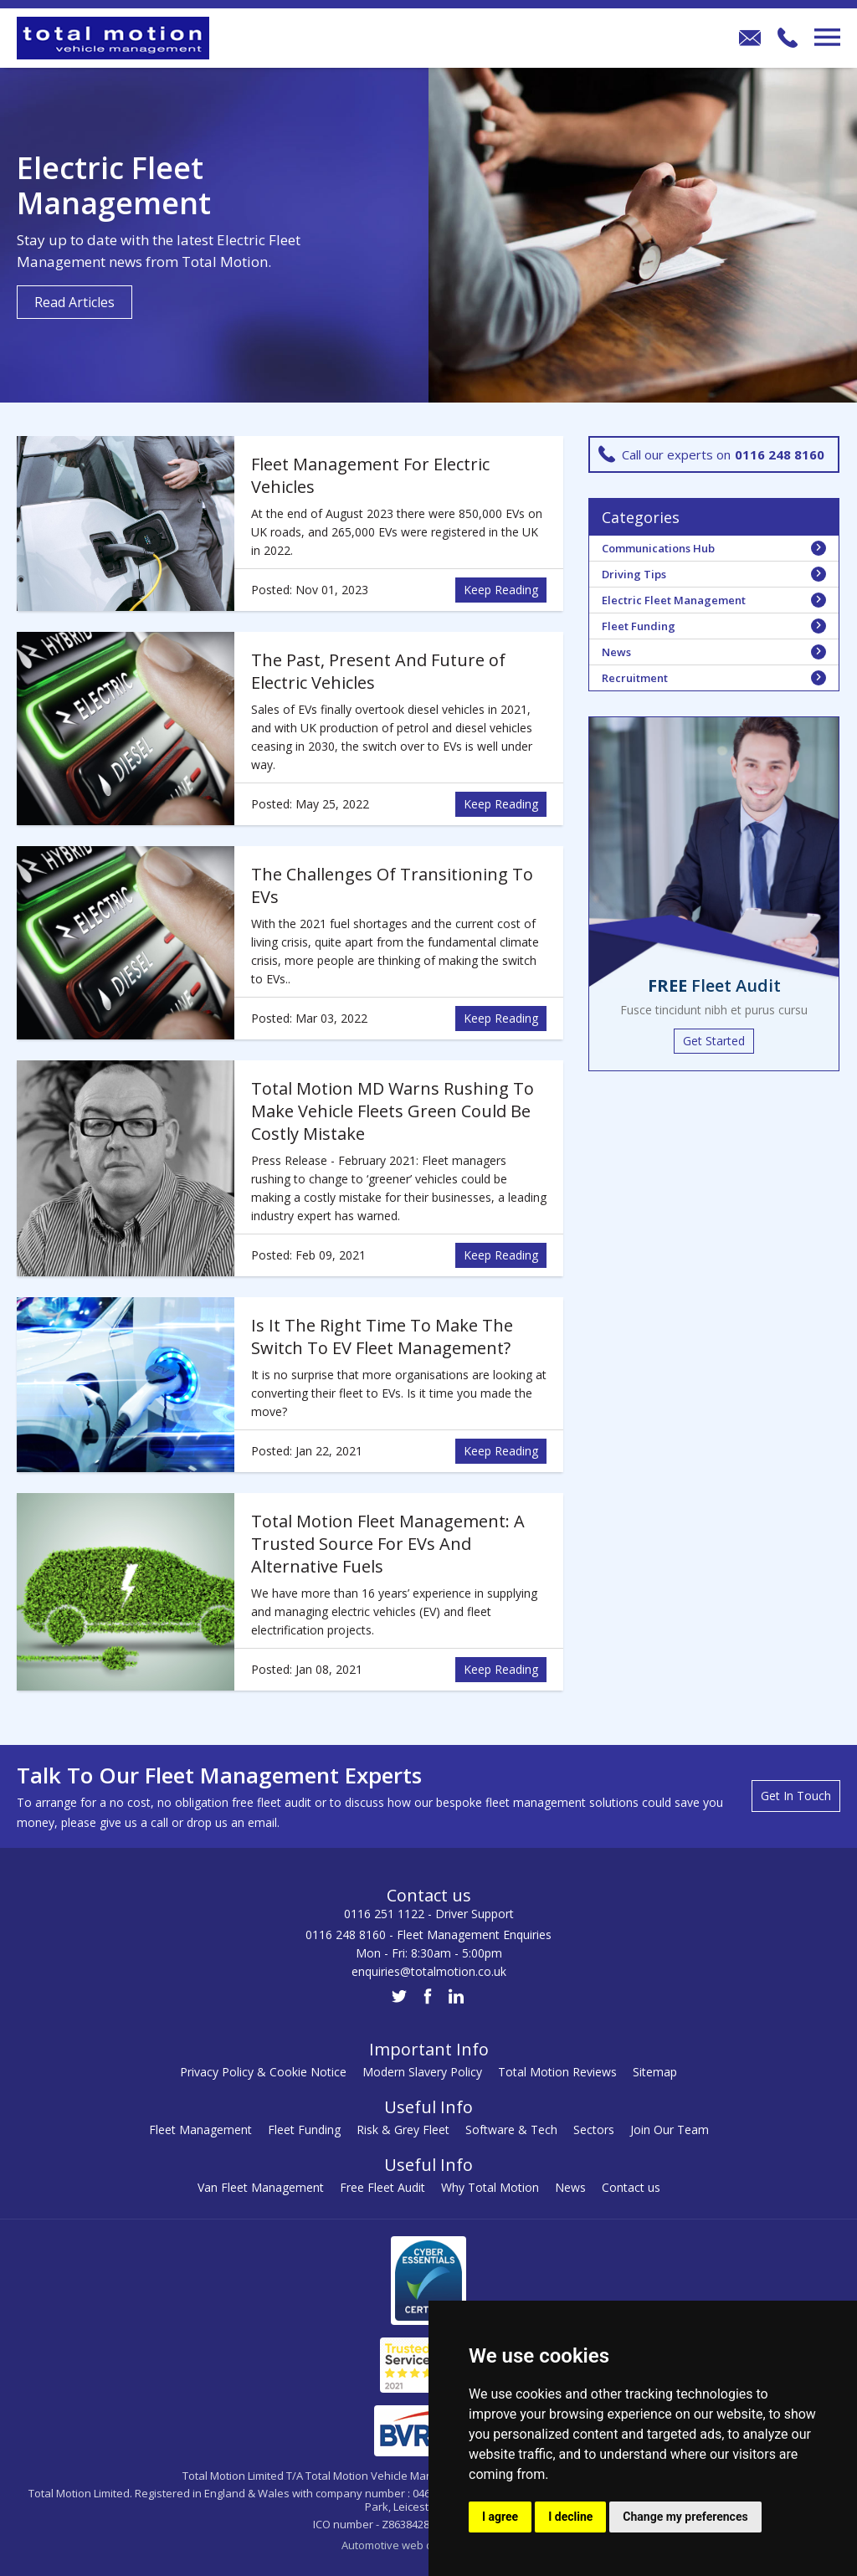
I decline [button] (570, 2516)
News (570, 2187)
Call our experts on (711, 454)
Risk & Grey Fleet (403, 2129)
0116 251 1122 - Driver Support (429, 1914)
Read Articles (74, 302)
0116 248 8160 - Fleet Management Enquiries (428, 1934)
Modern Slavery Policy (422, 2072)
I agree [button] (500, 2516)
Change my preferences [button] (685, 2516)
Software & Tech (511, 2129)
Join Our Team (669, 2129)
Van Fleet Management (261, 2187)
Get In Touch (796, 1796)
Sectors (593, 2129)
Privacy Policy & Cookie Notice (263, 2072)
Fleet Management (200, 2129)
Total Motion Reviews (557, 2072)
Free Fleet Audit (382, 2187)
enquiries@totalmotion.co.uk (429, 1971)
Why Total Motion (490, 2187)
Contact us (631, 2187)
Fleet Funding (304, 2129)
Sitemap (655, 2072)
